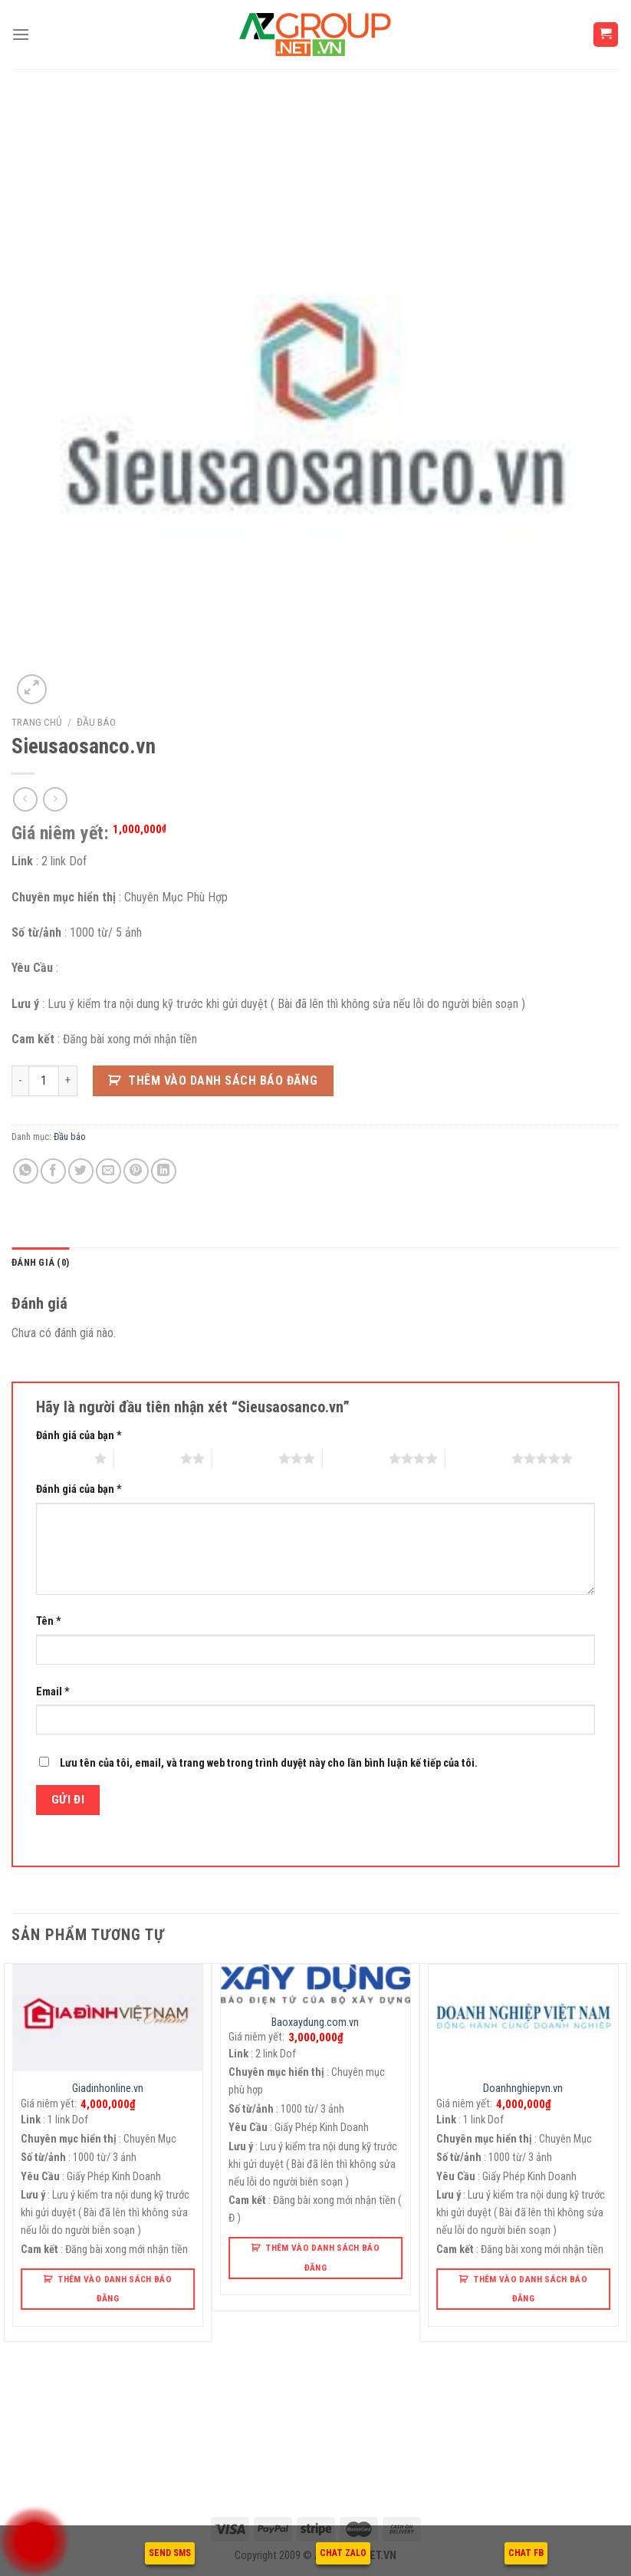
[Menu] (21, 34)
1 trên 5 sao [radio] (61, 1458)
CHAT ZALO (343, 2553)
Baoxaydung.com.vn (315, 2022)
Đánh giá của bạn (79, 1435)
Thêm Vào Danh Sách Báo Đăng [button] (115, 2289)
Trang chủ (37, 722)
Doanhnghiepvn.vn (523, 2088)
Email (53, 1691)
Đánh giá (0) (40, 1262)
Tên (48, 1621)
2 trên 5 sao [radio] (147, 1458)
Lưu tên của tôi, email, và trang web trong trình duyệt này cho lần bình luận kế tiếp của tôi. (269, 1763)
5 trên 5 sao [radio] (478, 1458)
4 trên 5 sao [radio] (356, 1458)
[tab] (40, 1262)
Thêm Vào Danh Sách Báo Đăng (222, 1080)
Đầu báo (96, 722)
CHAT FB (526, 2553)
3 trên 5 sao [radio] (245, 1458)
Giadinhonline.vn (107, 2088)
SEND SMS (170, 2553)
